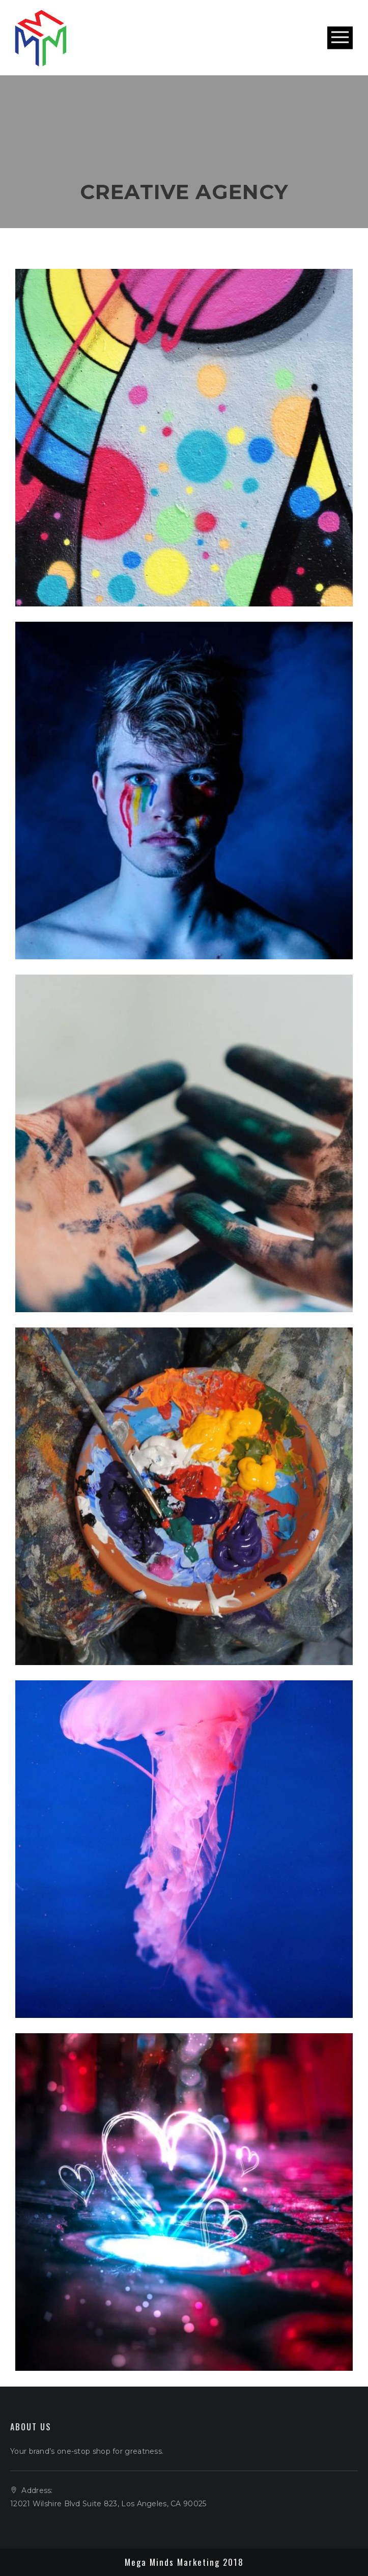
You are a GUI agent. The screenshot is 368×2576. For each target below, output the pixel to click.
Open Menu (340, 37)
